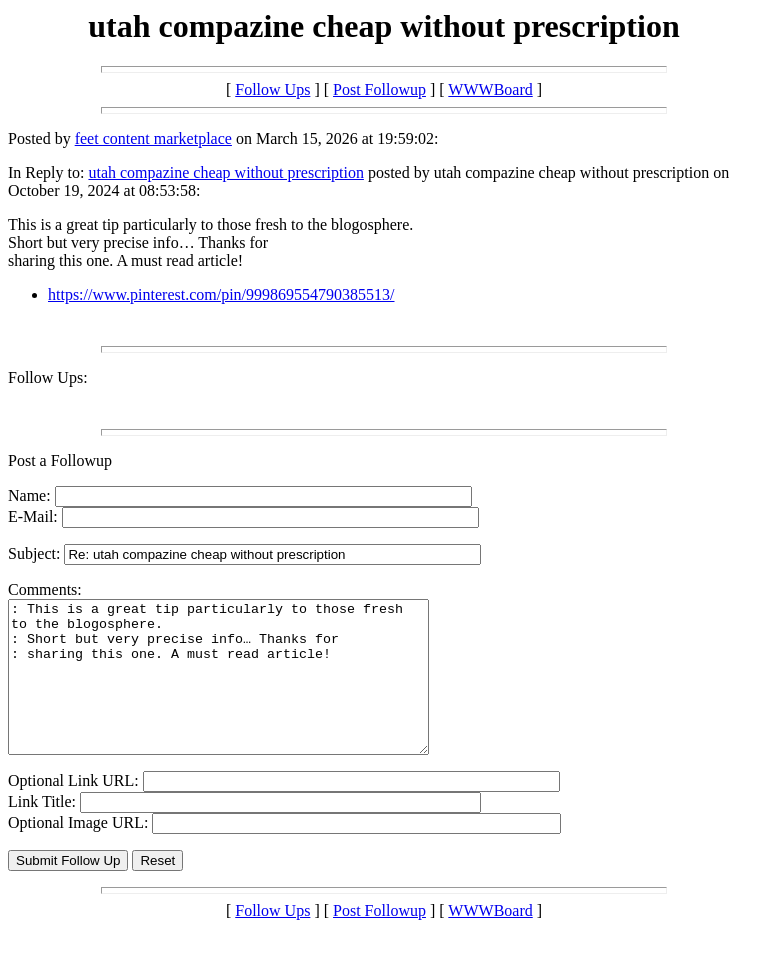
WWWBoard (490, 89)
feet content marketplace (153, 138)
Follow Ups (272, 89)
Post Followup (379, 89)
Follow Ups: (48, 377)
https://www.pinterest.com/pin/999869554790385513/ (221, 294)
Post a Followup (60, 460)
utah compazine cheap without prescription (225, 172)
